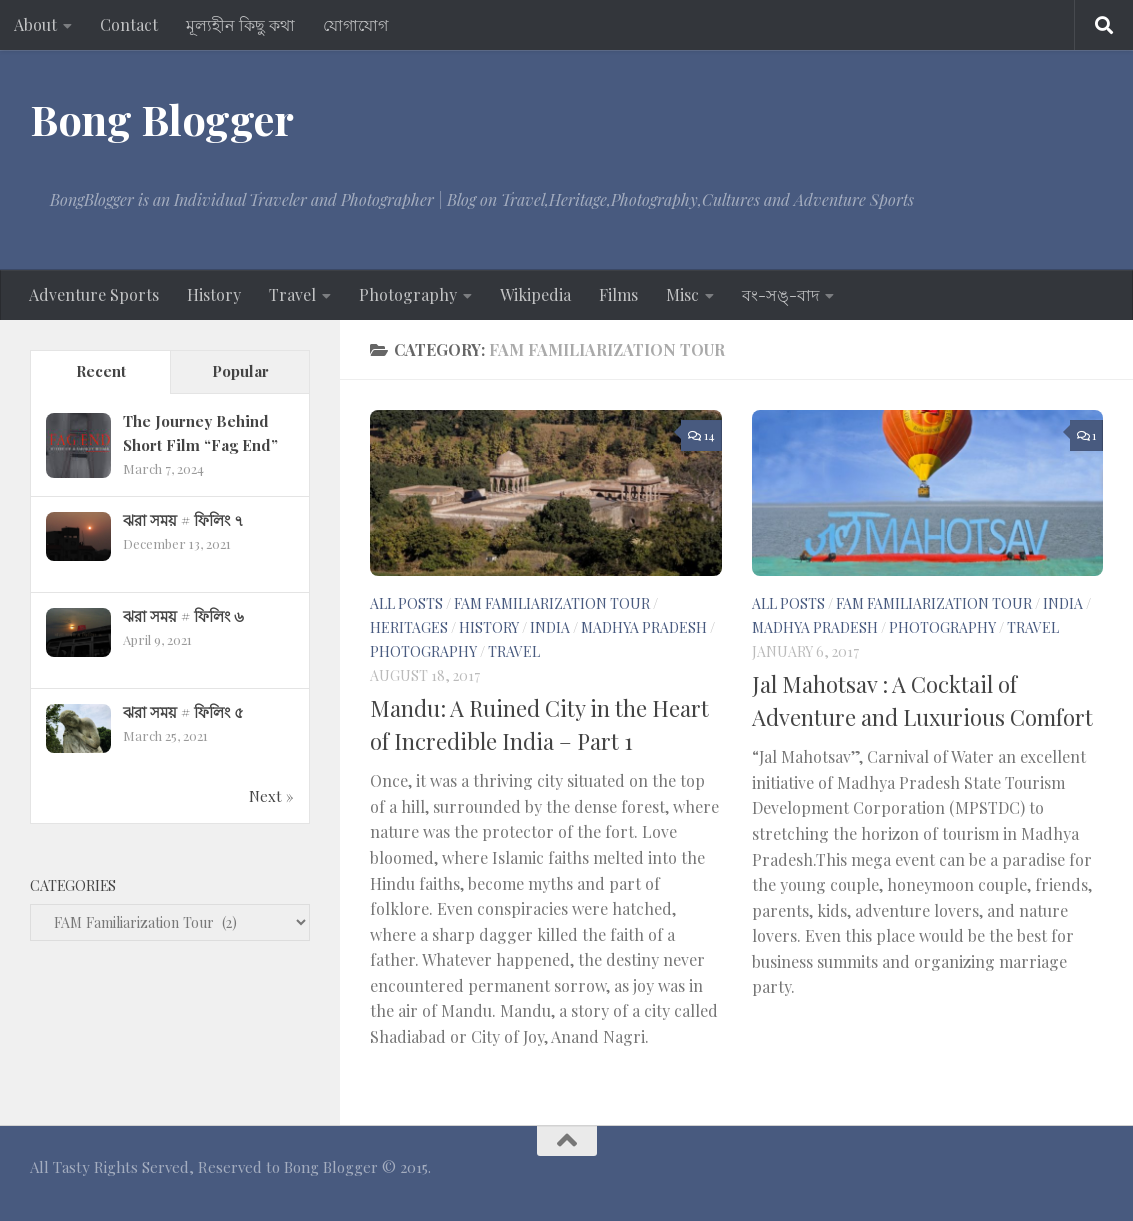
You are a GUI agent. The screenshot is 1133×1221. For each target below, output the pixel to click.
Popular (240, 371)
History (214, 294)
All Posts (406, 603)
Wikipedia (535, 294)
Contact (129, 24)
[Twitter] (1089, 1175)
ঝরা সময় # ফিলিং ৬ (183, 616)
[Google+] (1017, 1175)
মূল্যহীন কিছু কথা (240, 24)
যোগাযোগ (355, 24)
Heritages (409, 627)
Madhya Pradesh (644, 627)
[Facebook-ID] (981, 1175)
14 (701, 435)
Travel (292, 294)
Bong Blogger (161, 119)
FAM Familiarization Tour (552, 603)
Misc (682, 294)
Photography (408, 294)
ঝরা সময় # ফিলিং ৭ (183, 520)
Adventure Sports (94, 294)
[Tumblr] (1053, 1175)
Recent (101, 371)
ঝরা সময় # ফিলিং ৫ (183, 712)
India (550, 627)
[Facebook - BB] (945, 1175)
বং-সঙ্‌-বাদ (780, 294)
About (35, 24)
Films (618, 294)
